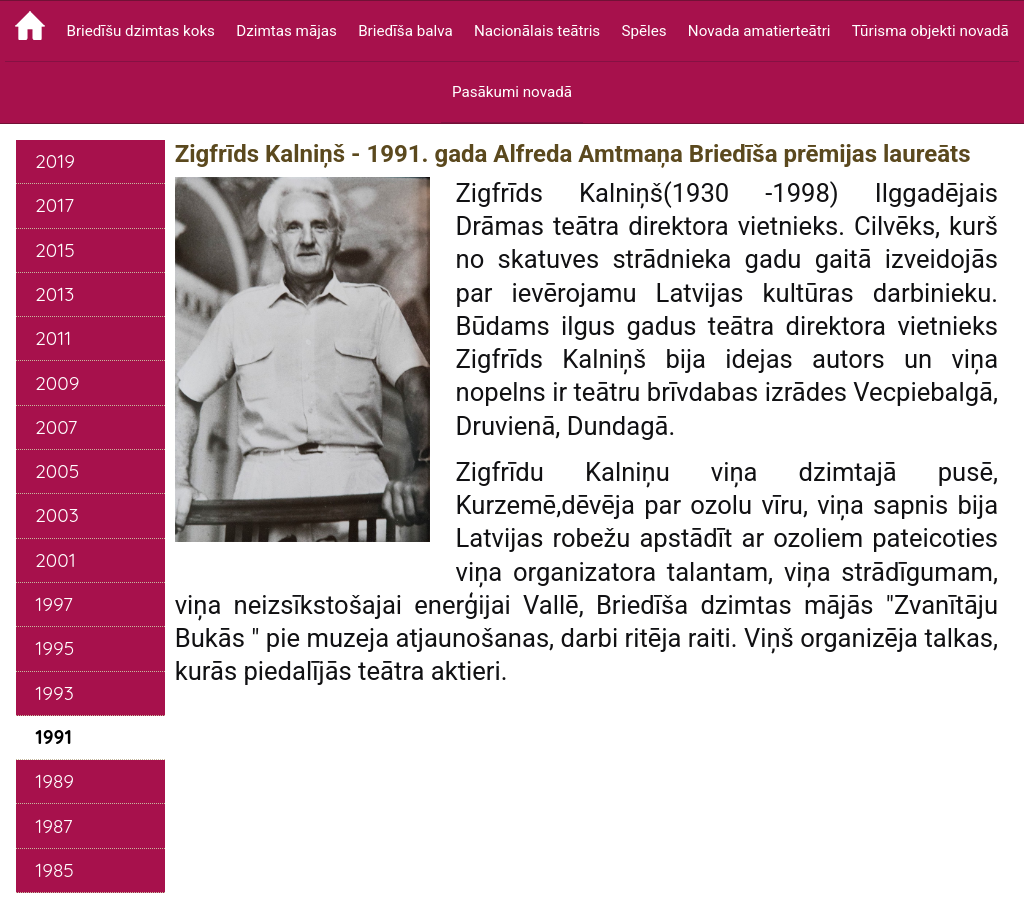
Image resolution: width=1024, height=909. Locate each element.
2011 (53, 338)
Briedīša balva (405, 31)
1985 (54, 870)
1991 (53, 737)
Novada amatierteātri (759, 31)
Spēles (643, 31)
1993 (54, 693)
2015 (55, 250)
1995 (54, 648)
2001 (55, 560)
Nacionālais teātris (537, 31)
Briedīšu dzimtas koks (140, 31)
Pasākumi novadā (512, 92)
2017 (54, 205)
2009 (57, 383)
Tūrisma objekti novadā (930, 31)
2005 (57, 471)
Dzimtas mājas (286, 31)
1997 (54, 604)
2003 (57, 515)
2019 (55, 161)
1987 (53, 826)
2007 (56, 427)
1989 (54, 781)
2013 (54, 294)
